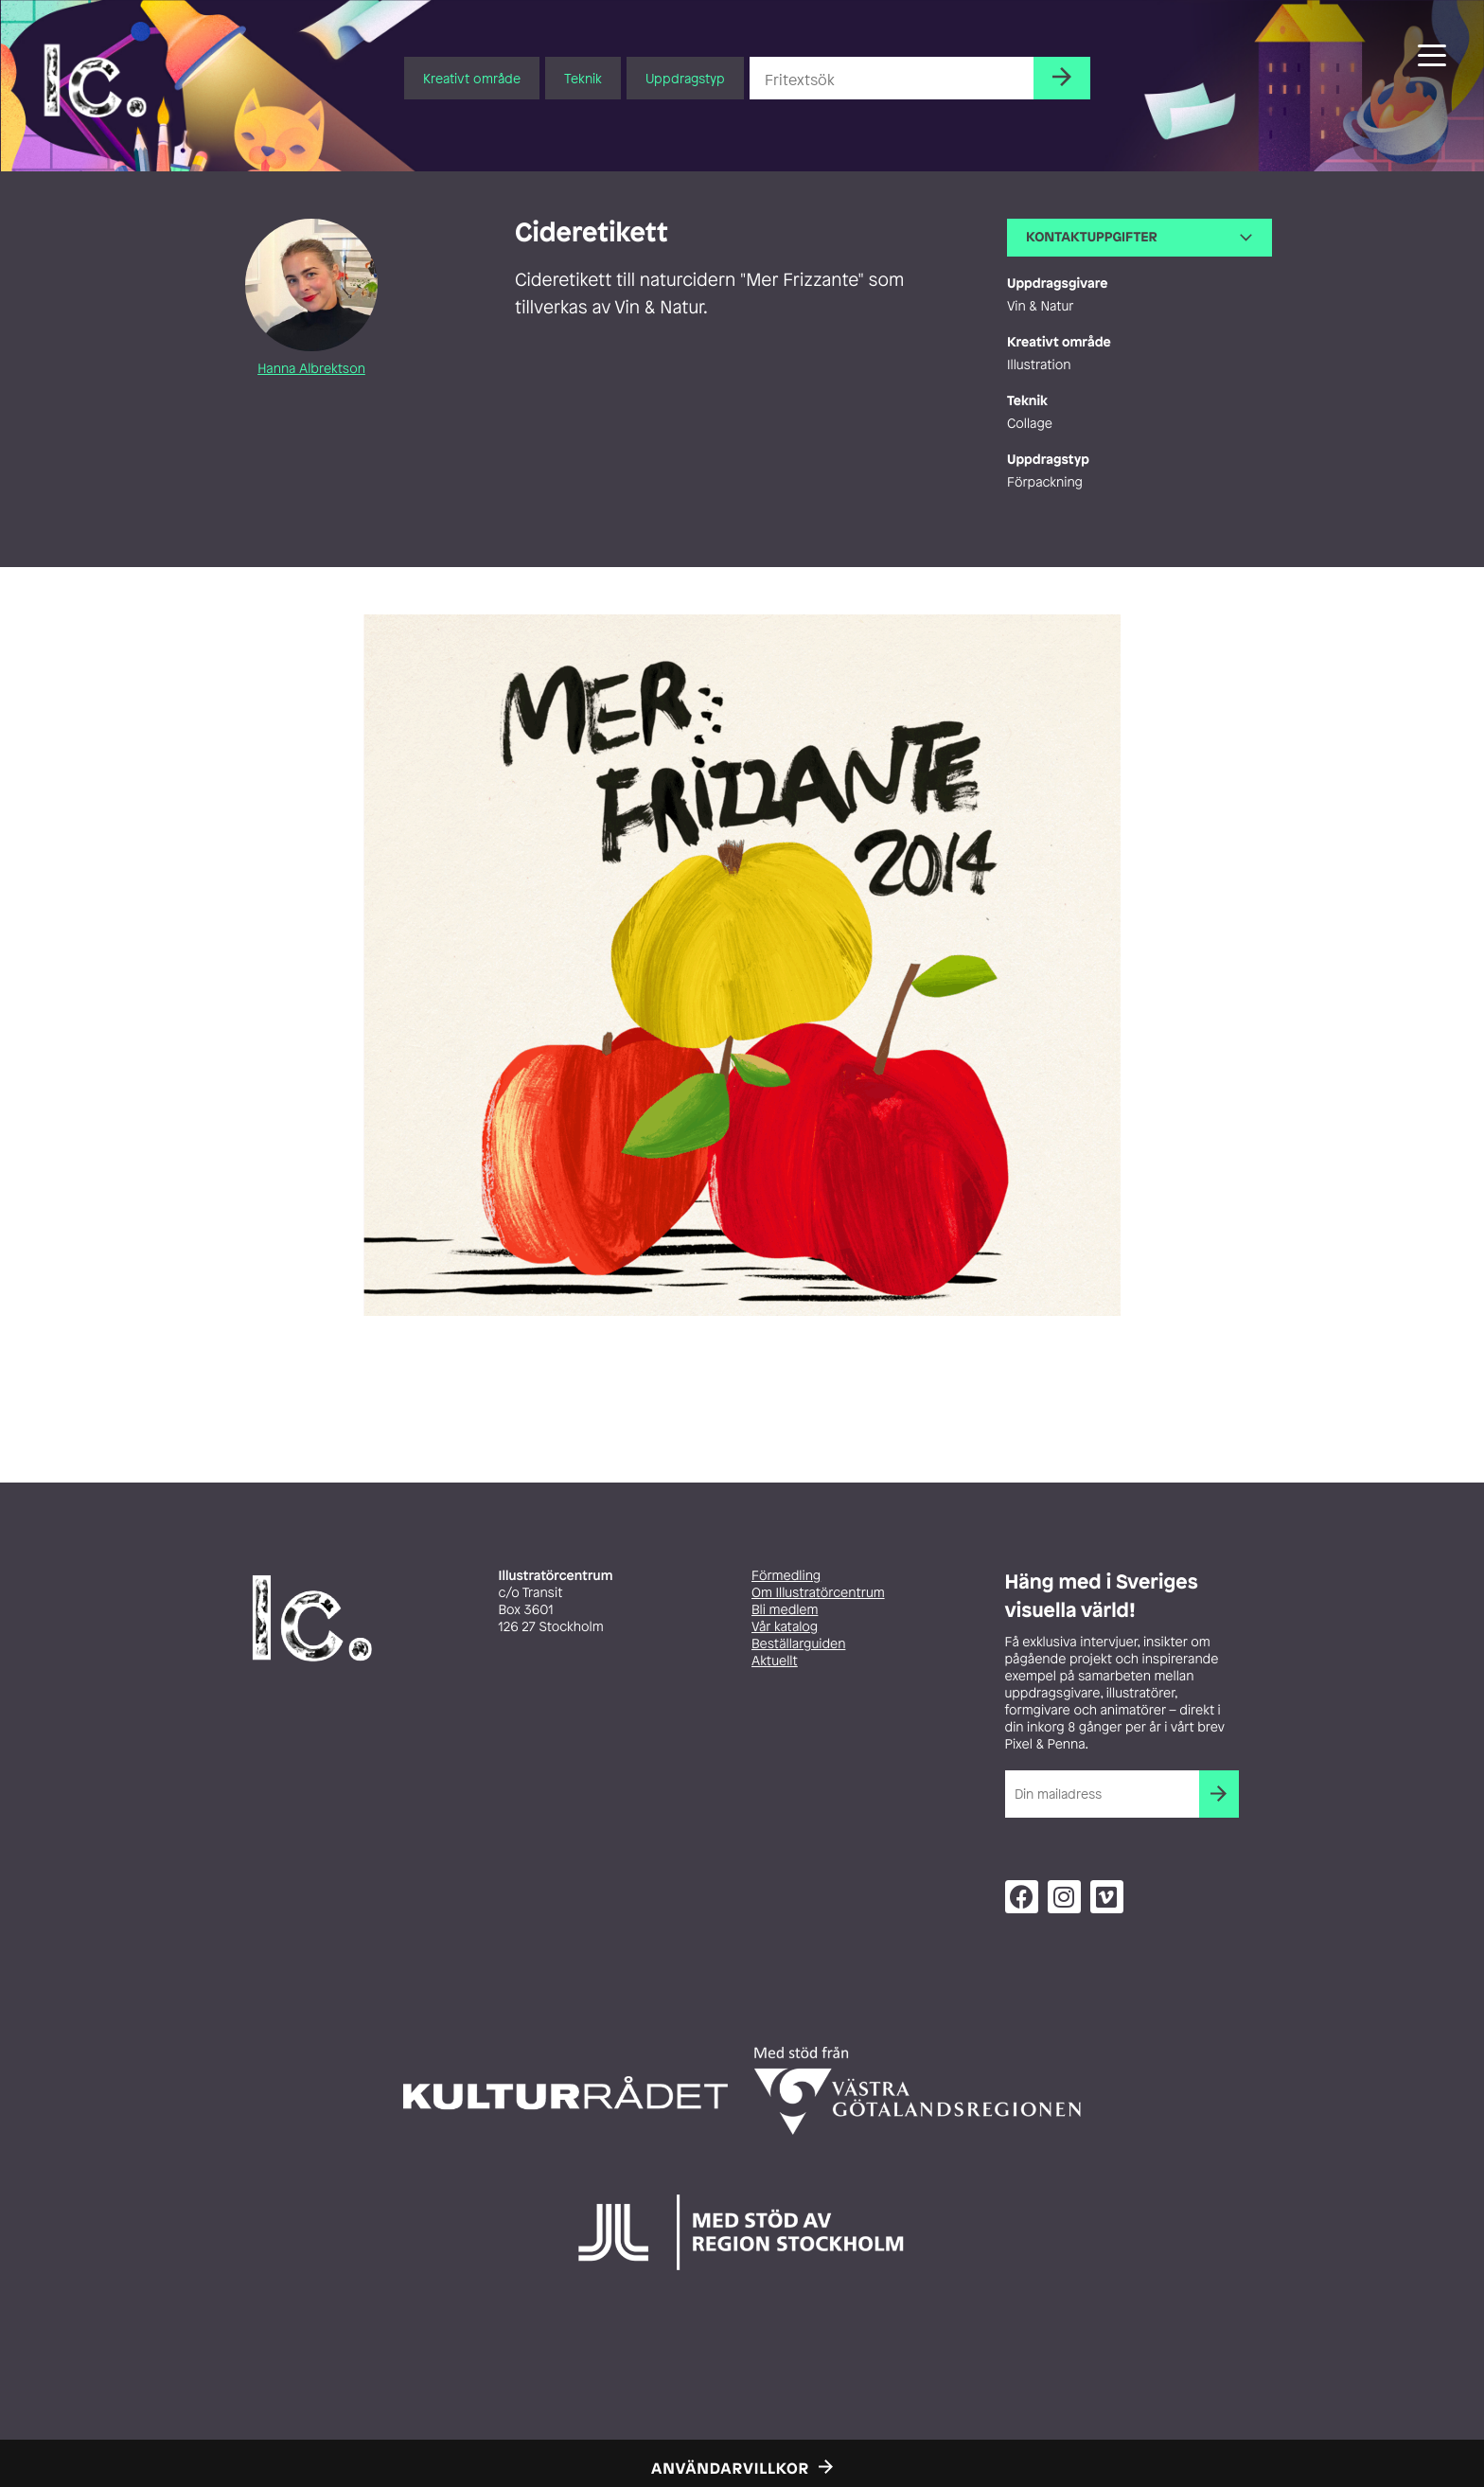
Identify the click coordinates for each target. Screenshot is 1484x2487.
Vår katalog (784, 1627)
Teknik (583, 78)
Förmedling (786, 1576)
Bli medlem (784, 1610)
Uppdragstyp (685, 78)
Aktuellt (774, 1661)
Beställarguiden (798, 1644)
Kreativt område (472, 78)
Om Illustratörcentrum (818, 1593)
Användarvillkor (730, 2468)
